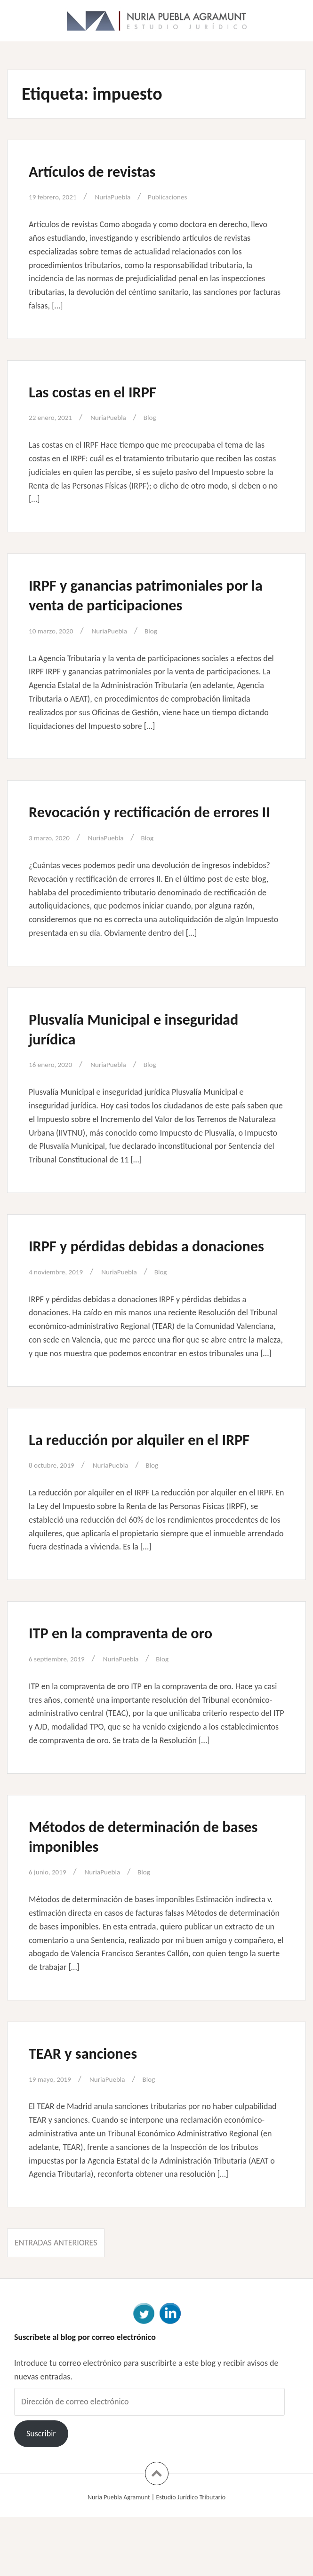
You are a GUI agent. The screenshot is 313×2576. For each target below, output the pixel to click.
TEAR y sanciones (92, 2111)
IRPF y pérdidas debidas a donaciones (123, 1275)
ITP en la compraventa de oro (137, 1691)
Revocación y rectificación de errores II (135, 821)
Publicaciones (187, 196)
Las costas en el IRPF (104, 391)
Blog (166, 417)
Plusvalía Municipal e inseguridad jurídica (152, 1048)
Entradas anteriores (56, 2302)
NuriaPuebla (125, 196)
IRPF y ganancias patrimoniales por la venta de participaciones (143, 594)
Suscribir (41, 2493)
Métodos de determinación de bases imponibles (141, 1894)
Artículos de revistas (103, 171)
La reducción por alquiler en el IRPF (140, 1488)
